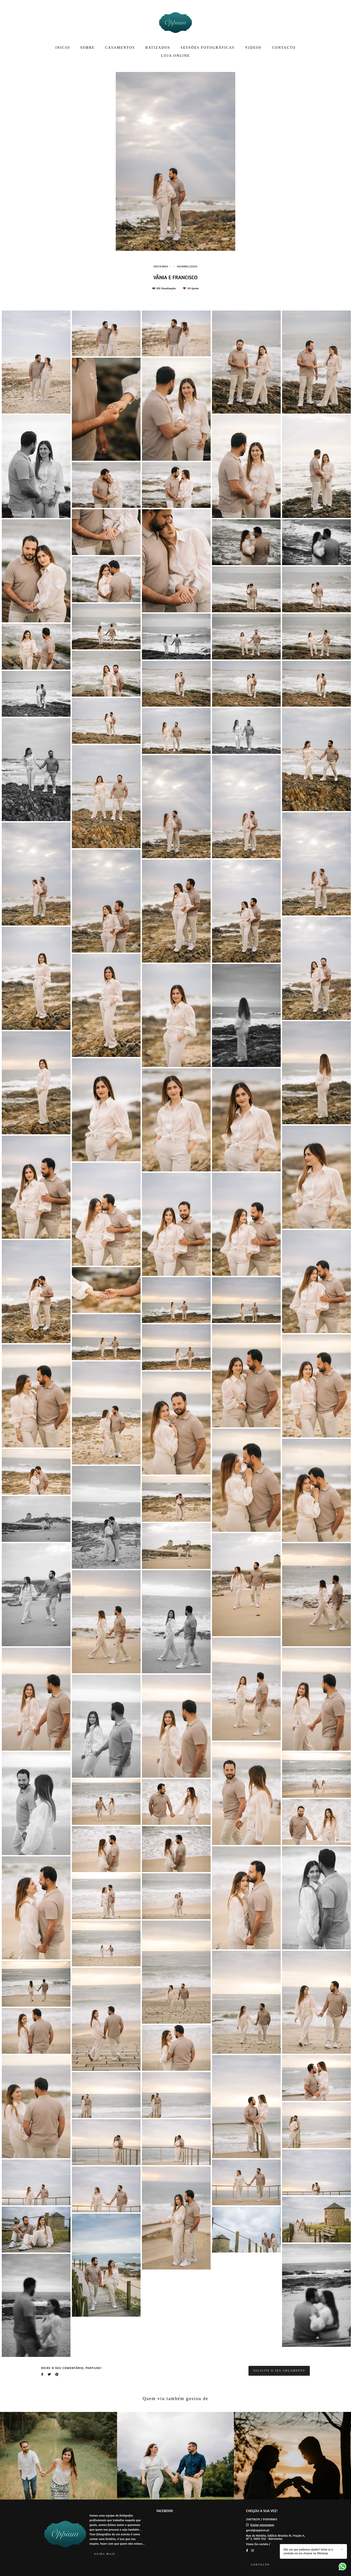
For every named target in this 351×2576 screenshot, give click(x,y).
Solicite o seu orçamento (279, 2370)
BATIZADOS (157, 47)
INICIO (63, 47)
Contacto (260, 2564)
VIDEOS (253, 47)
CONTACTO (284, 47)
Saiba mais (104, 2554)
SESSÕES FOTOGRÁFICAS (208, 47)
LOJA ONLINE (175, 55)
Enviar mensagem (262, 2524)
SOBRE (87, 47)
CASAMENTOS (120, 47)
